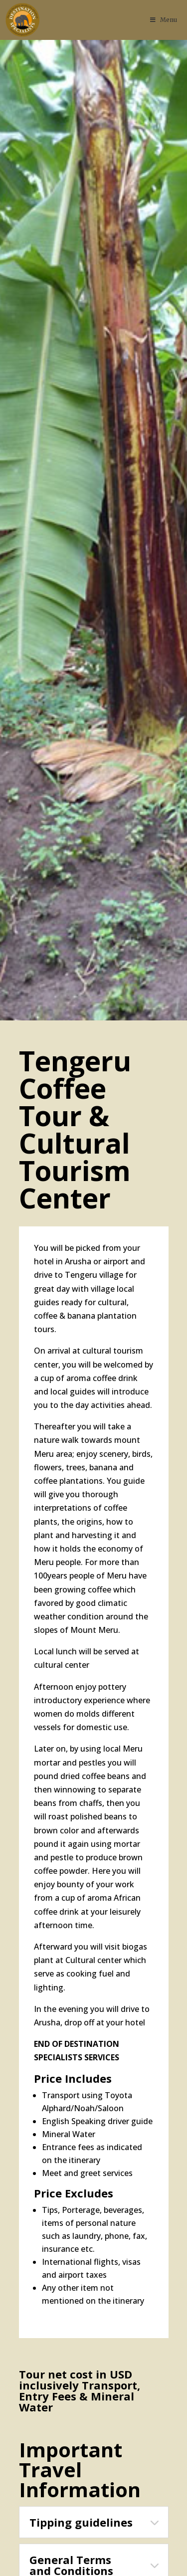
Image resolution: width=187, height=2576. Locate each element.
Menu (163, 19)
